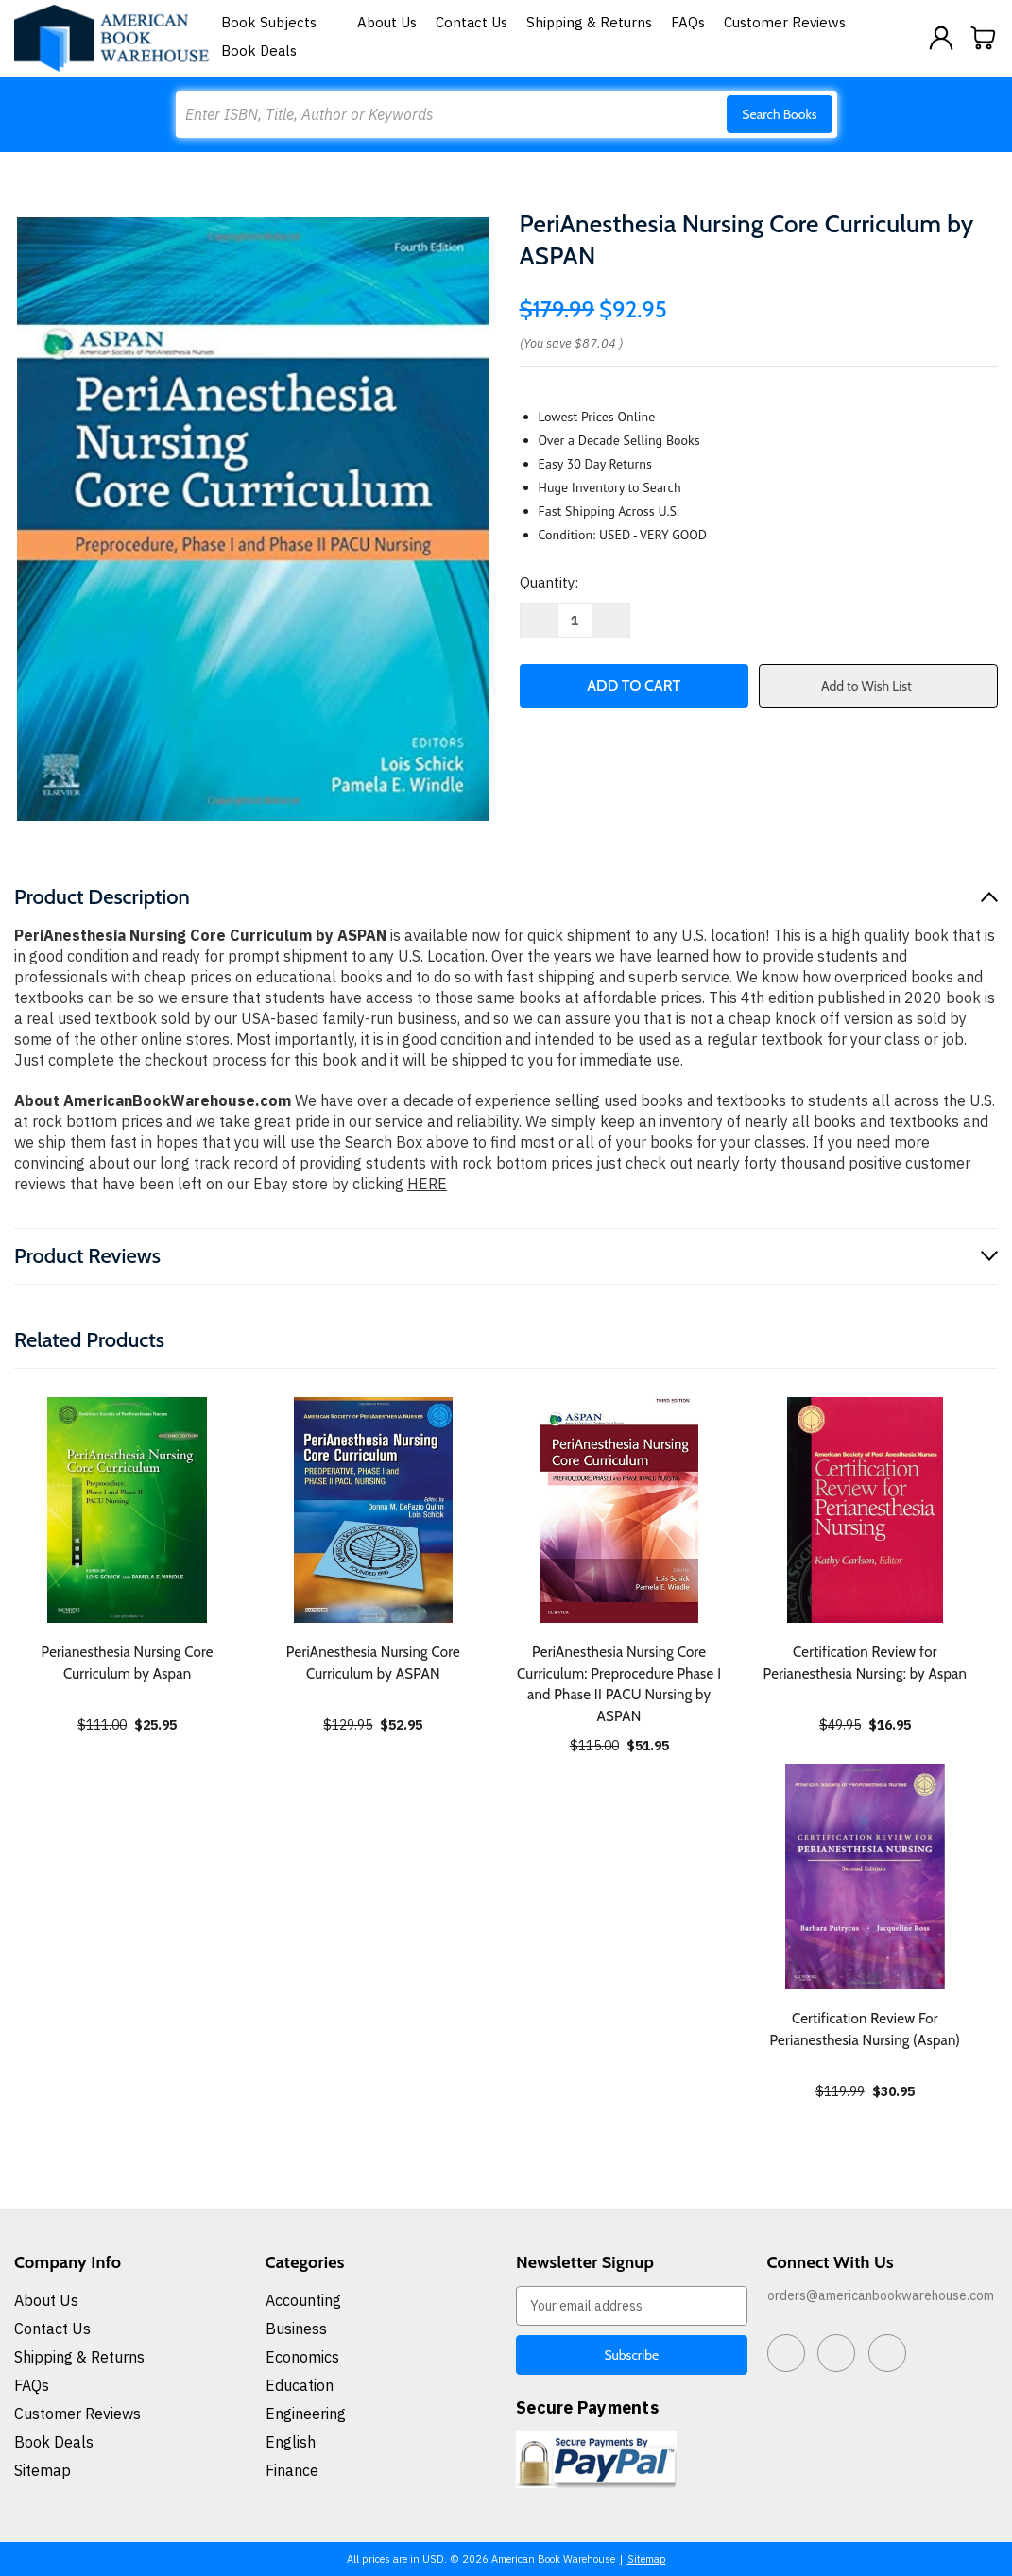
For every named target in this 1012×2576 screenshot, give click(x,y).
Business (296, 2328)
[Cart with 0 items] (983, 38)
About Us (387, 22)
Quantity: (549, 582)
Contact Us (471, 22)
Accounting (303, 2300)
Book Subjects (279, 22)
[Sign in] (941, 38)
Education (300, 2385)
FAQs (688, 22)
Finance (292, 2470)
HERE (427, 1183)
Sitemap (42, 2470)
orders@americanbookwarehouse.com (880, 2295)
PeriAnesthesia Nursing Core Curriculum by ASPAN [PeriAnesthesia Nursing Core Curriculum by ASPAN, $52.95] (373, 1663)
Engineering (306, 2413)
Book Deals (259, 51)
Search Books (779, 114)
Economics (302, 2356)
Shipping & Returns (589, 22)
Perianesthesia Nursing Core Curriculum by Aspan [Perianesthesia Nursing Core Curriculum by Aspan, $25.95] (128, 1663)
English (291, 2441)
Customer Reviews (785, 22)
